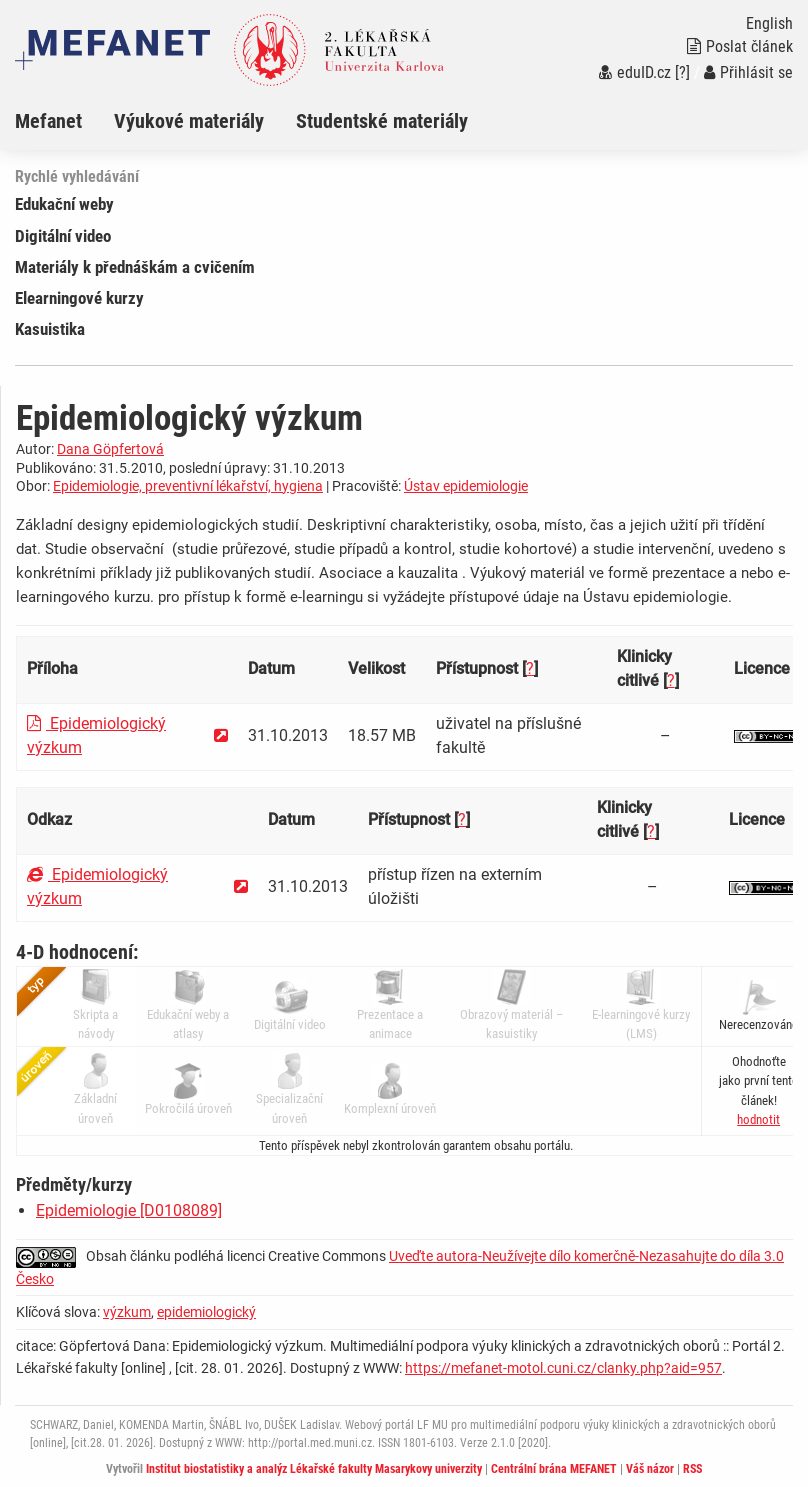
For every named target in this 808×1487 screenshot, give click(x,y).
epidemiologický (206, 1312)
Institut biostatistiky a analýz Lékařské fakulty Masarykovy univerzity (314, 1469)
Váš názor (650, 1469)
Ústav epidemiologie (466, 486)
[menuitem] (64, 121)
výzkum (127, 1312)
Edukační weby (64, 204)
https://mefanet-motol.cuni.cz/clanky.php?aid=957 (563, 1368)
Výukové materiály (189, 121)
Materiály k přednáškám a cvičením (135, 267)
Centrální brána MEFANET (554, 1469)
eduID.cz (635, 72)
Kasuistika (50, 329)
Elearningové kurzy (79, 298)
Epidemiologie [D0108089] (129, 1210)
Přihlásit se (748, 72)
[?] (682, 72)
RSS (692, 1469)
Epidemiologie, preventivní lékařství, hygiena (188, 486)
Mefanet (48, 121)
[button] (758, 1119)
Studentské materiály (382, 121)
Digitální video (63, 236)
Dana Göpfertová (110, 449)
